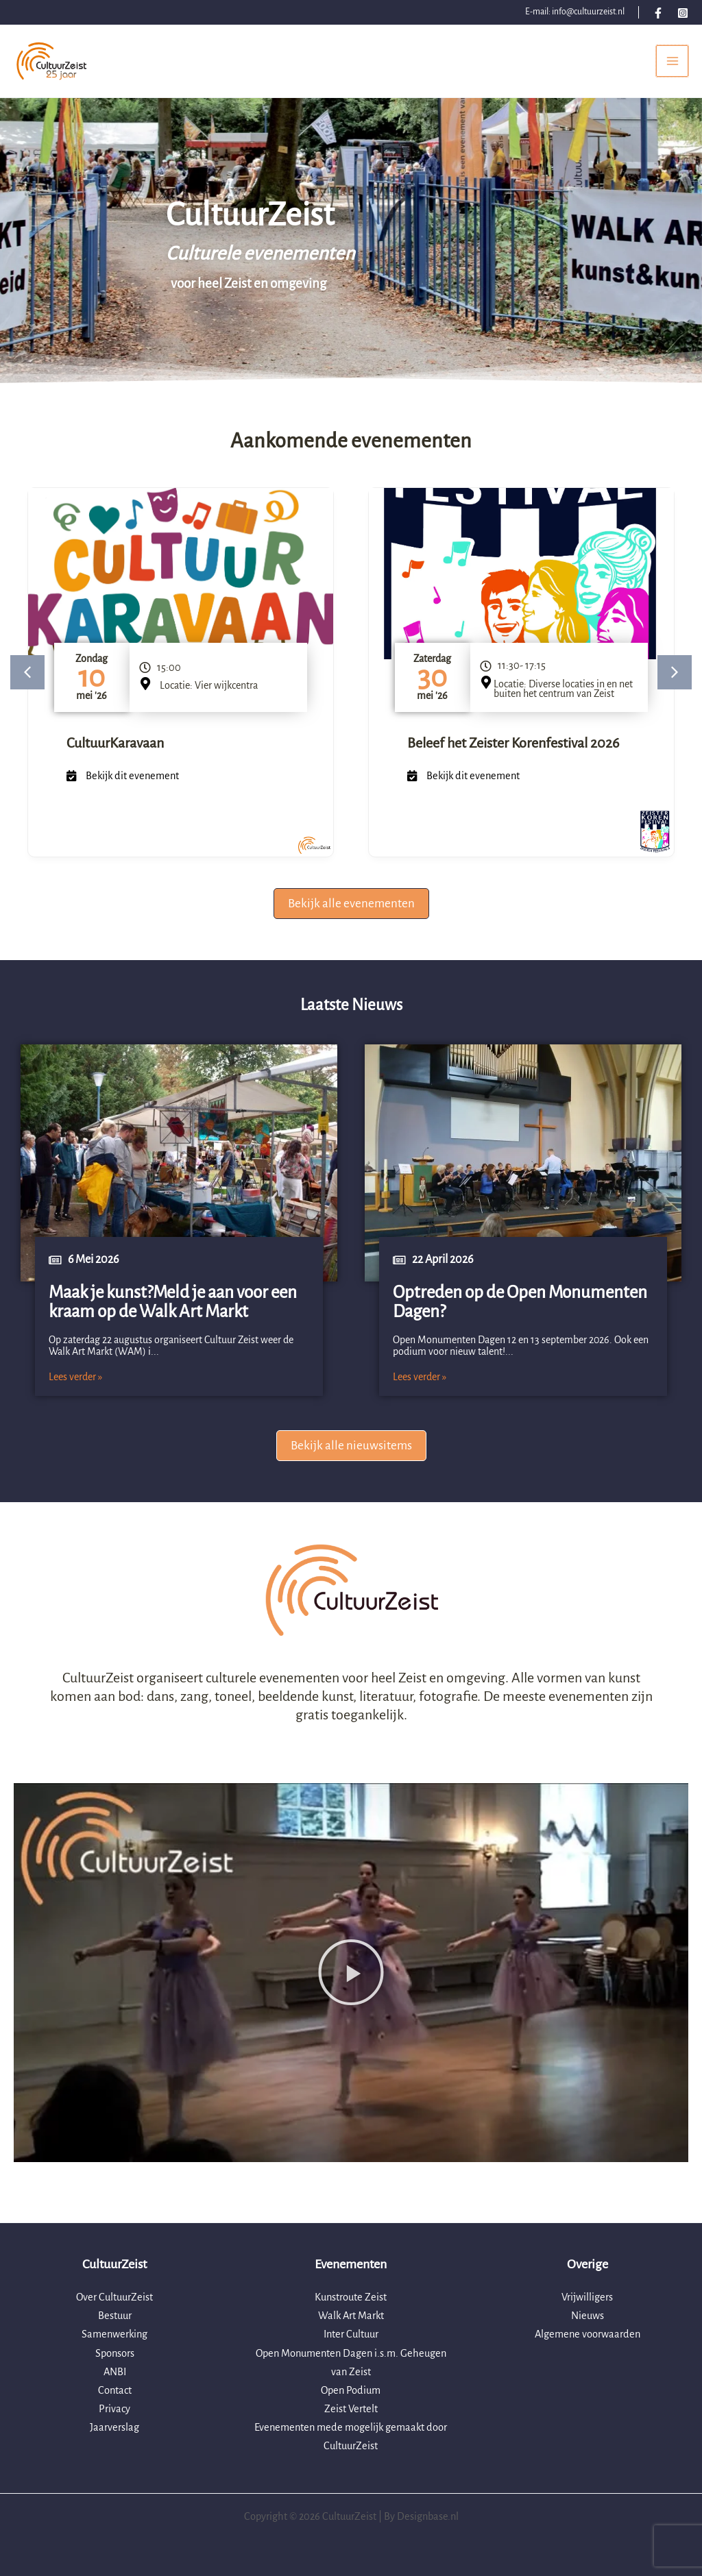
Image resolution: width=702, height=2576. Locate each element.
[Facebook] (658, 13)
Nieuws (587, 2316)
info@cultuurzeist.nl (588, 11)
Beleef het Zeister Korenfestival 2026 (513, 755)
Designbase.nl (428, 2516)
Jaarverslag (114, 2427)
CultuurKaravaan (115, 755)
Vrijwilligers (587, 2297)
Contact (115, 2390)
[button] (27, 685)
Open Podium (350, 2390)
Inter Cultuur (351, 2334)
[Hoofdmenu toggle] (672, 67)
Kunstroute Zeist (351, 2297)
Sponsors (114, 2353)
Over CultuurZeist (114, 2297)
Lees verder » (75, 1389)
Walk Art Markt (351, 2316)
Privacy (114, 2408)
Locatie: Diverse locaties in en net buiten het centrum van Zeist (563, 701)
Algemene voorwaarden (587, 2334)
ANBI (115, 2371)
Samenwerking (114, 2334)
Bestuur (115, 2316)
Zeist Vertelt (351, 2408)
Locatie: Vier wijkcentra (209, 698)
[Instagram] (682, 13)
